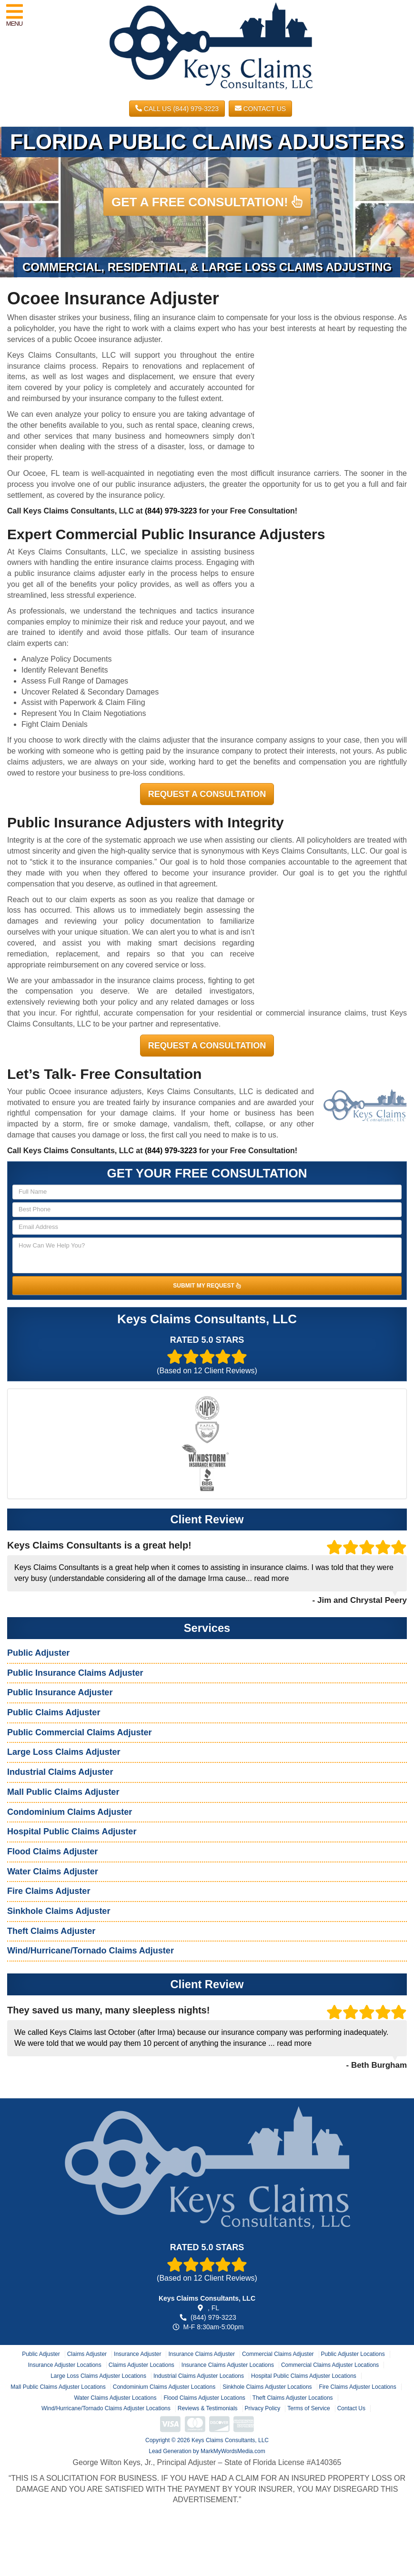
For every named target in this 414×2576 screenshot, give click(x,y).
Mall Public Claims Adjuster (63, 1792)
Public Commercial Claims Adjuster (79, 1732)
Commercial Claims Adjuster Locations (330, 2365)
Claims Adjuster (87, 2354)
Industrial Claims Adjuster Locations (198, 2376)
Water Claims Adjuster (52, 1871)
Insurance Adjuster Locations (64, 2365)
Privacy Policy (263, 2408)
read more (271, 1578)
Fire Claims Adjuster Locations (357, 2387)
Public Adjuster (38, 1653)
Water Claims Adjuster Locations (115, 2398)
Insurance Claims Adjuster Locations (228, 2365)
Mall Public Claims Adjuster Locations (57, 2387)
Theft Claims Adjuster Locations (292, 2398)
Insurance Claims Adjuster (201, 2354)
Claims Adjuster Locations (141, 2365)
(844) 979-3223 (171, 511)
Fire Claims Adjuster (48, 1891)
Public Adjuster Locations (353, 2354)
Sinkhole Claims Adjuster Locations (267, 2387)
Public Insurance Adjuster (59, 1692)
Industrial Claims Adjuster (60, 1772)
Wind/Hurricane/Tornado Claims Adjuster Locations (106, 2408)
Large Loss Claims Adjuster (63, 1752)
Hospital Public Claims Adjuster (71, 1831)
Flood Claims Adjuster (52, 1851)
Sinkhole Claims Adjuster (58, 1911)
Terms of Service (308, 2408)
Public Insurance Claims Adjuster (75, 1673)
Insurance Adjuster (137, 2354)
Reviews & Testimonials (208, 2408)
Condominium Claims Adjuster (69, 1812)
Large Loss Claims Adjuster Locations (98, 2376)
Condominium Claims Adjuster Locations (164, 2387)
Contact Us (260, 108)
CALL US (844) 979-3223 (177, 108)
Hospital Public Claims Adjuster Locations (303, 2376)
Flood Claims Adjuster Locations (204, 2398)
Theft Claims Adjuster (51, 1931)
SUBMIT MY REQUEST (207, 1285)
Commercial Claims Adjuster (278, 2354)
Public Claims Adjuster (53, 1712)
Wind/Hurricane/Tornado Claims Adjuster (90, 1950)
